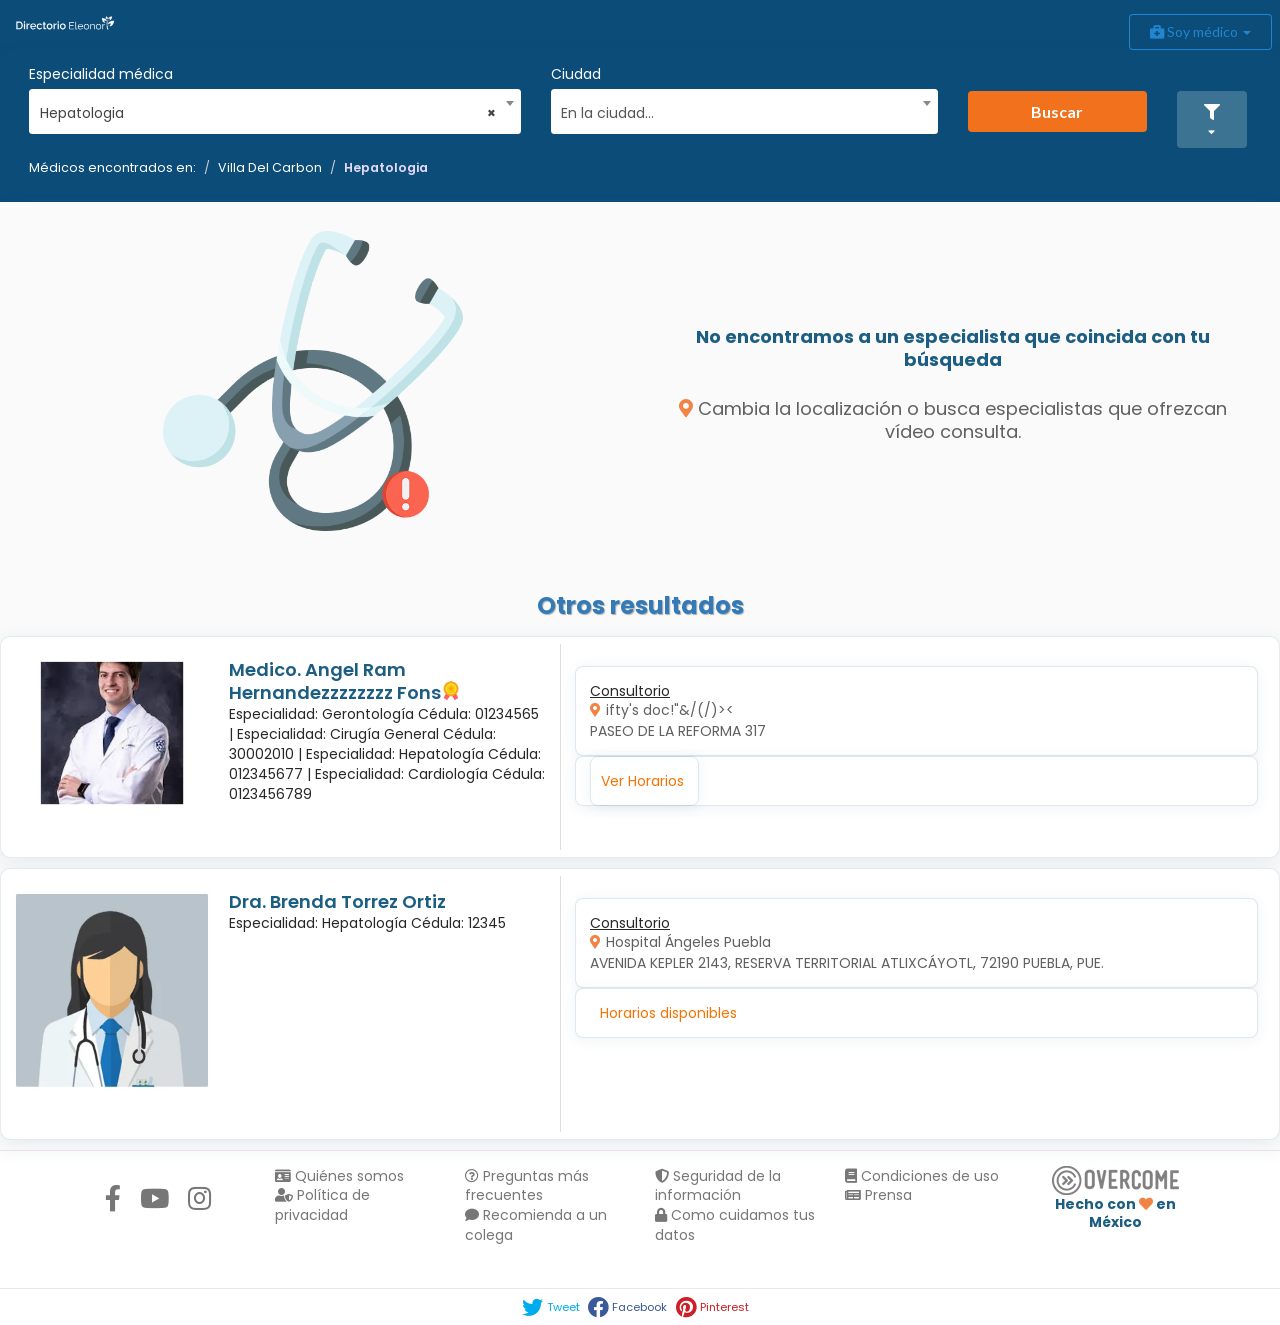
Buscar (1057, 111)
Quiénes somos (339, 1176)
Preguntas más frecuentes (527, 1186)
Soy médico (1200, 31)
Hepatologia (386, 167)
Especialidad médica (101, 74)
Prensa (878, 1195)
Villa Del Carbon (270, 167)
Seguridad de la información (718, 1186)
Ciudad (576, 74)
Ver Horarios (642, 781)
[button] (1212, 119)
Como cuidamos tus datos (735, 1225)
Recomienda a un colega (536, 1225)
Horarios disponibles (668, 1013)
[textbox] (737, 110)
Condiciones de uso (922, 1176)
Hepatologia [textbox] (268, 113)
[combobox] (268, 108)
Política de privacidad (322, 1205)
